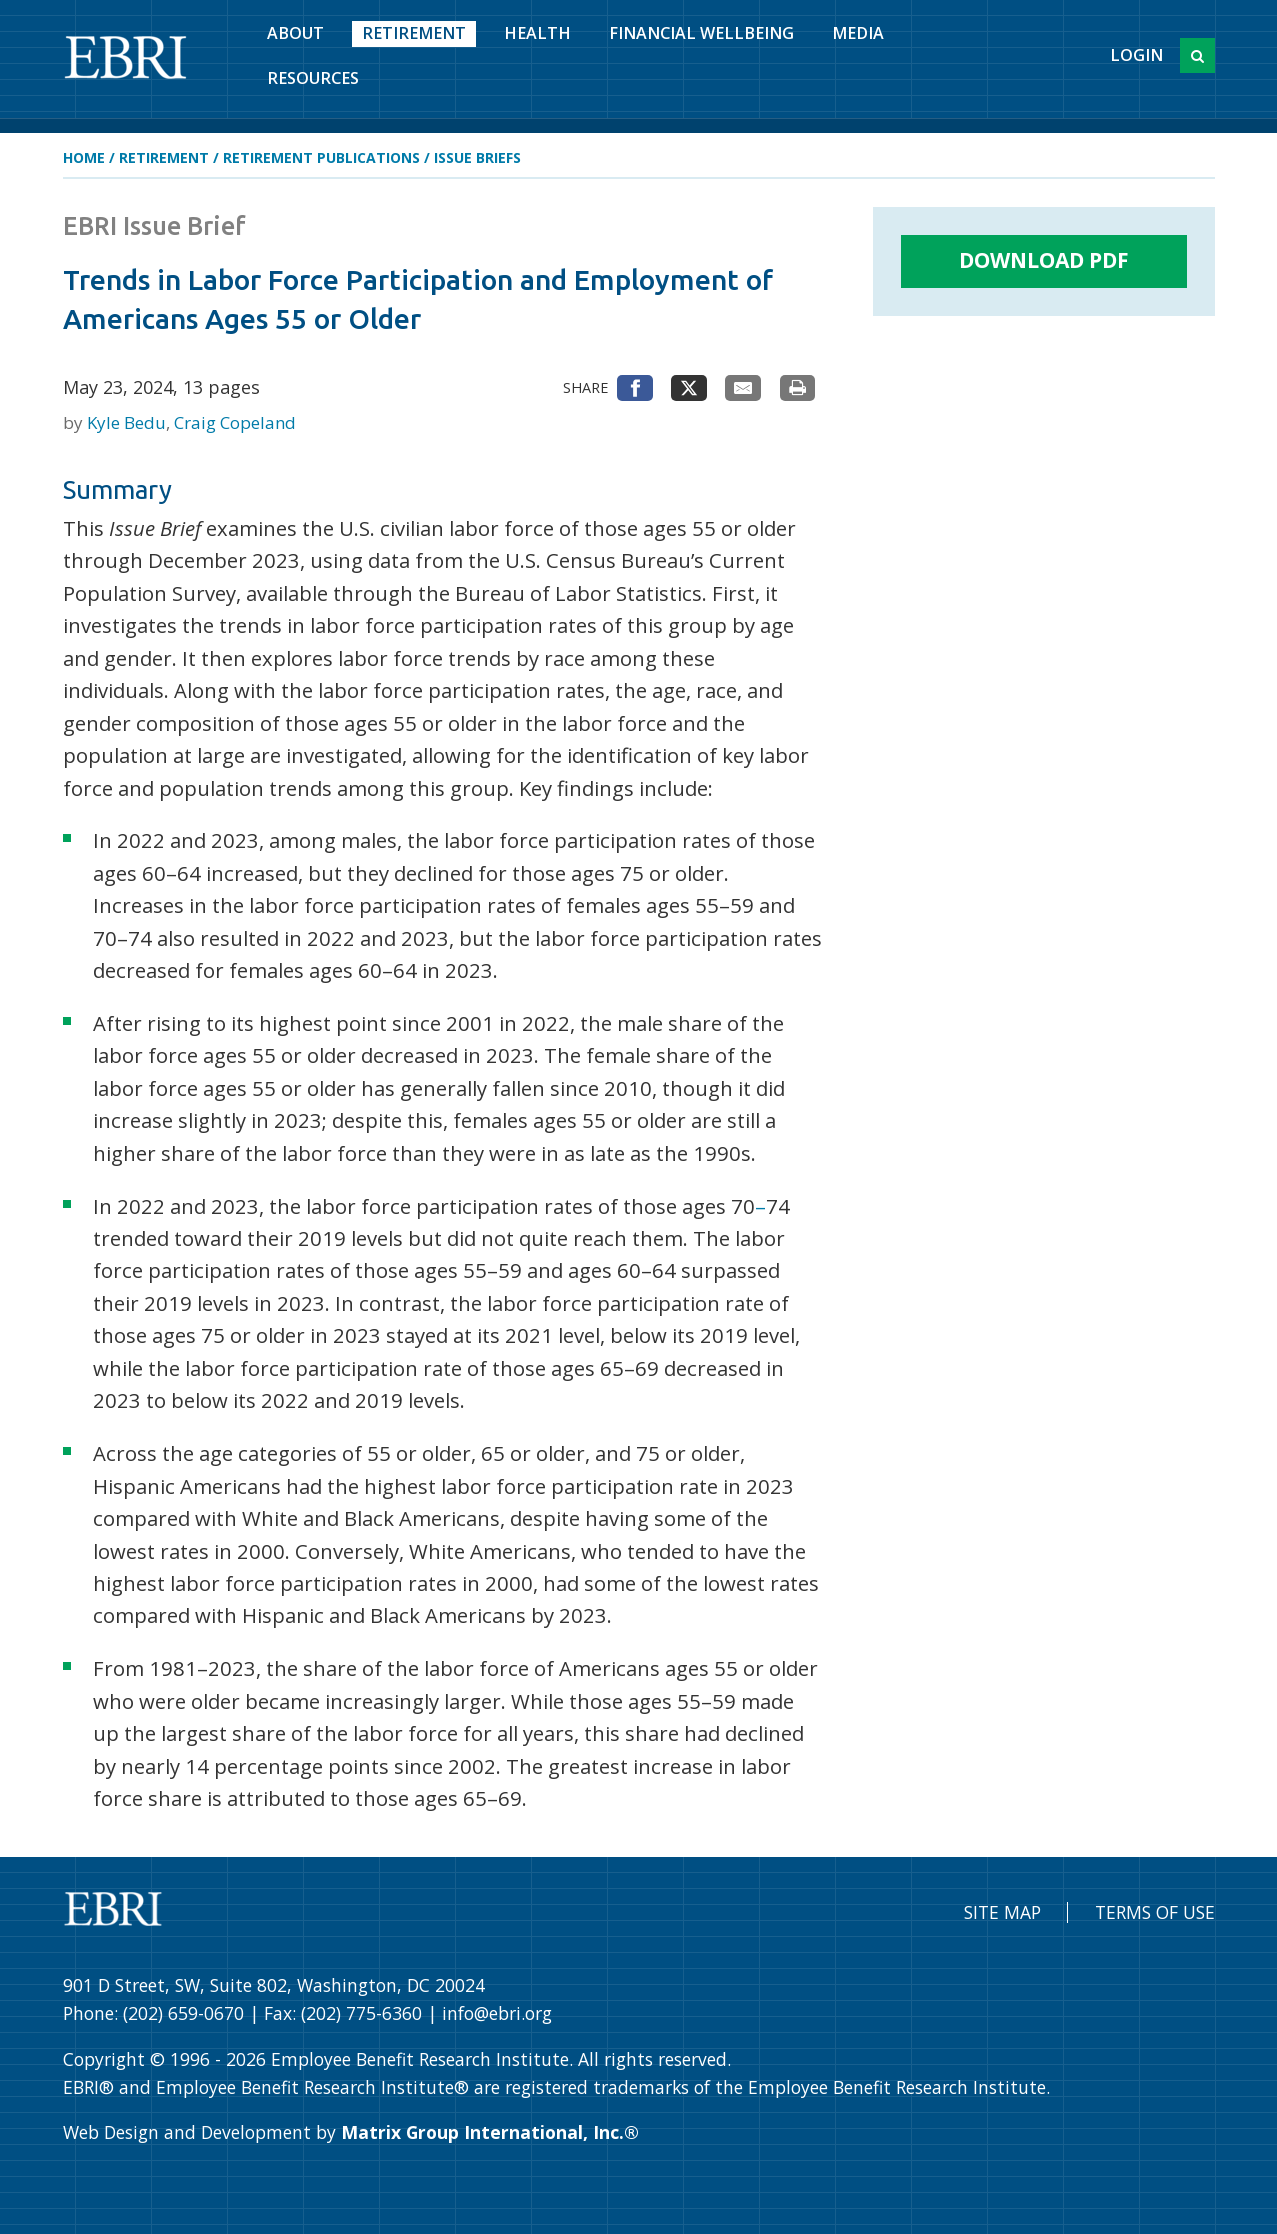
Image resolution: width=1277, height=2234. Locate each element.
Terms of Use (1155, 1912)
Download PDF (1044, 260)
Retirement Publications (321, 157)
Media (858, 33)
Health (537, 33)
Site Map (1002, 1912)
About (295, 33)
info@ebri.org (497, 2013)
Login (1136, 55)
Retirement (414, 33)
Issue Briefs (477, 157)
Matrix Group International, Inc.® (490, 2132)
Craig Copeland (235, 422)
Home (84, 157)
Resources (313, 78)
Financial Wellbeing (701, 33)
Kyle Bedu (128, 422)
